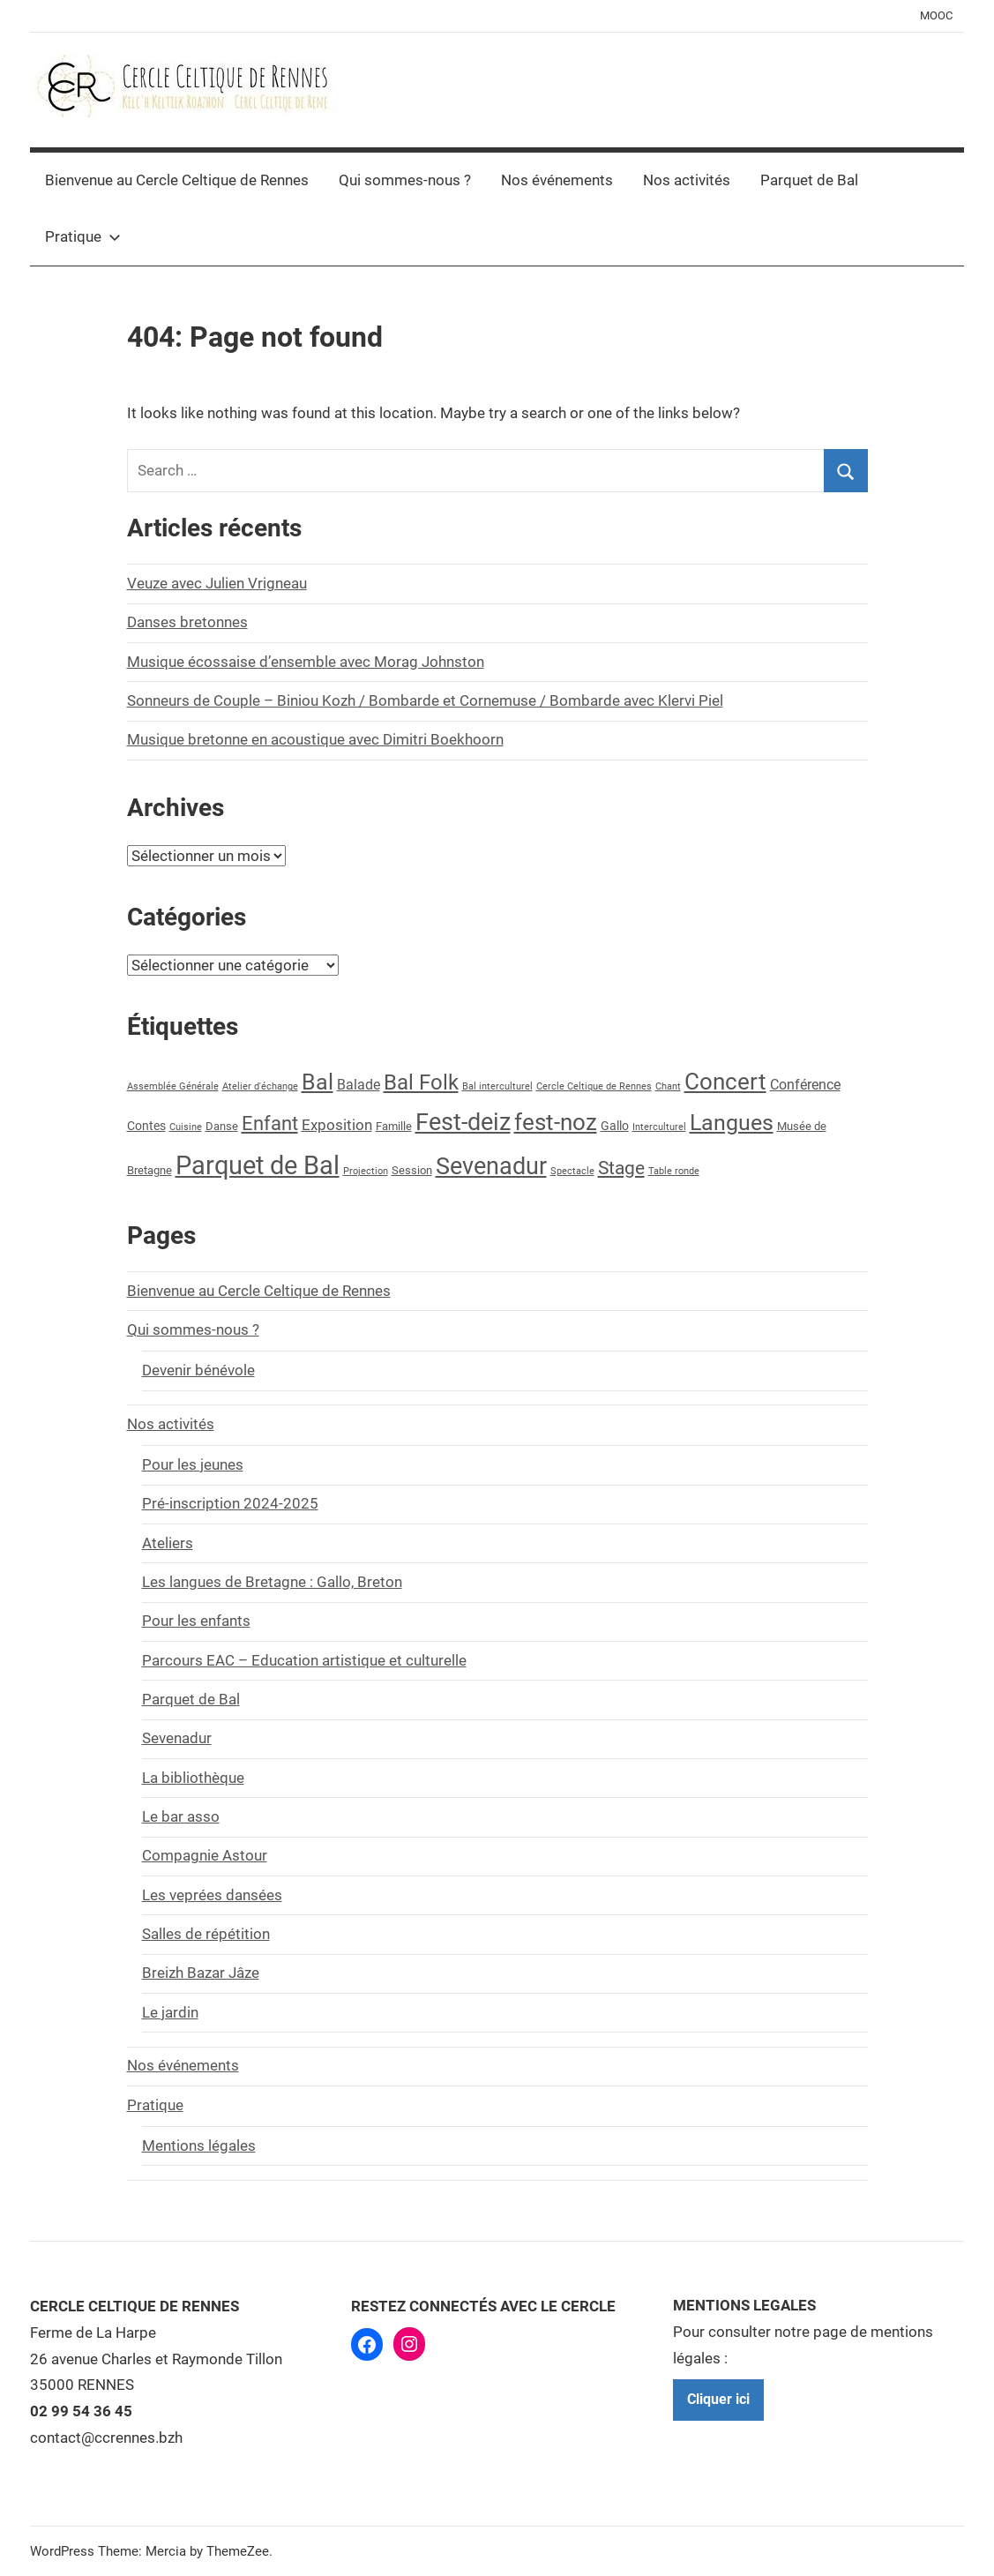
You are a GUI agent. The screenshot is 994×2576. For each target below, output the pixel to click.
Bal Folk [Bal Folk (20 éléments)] (421, 1082)
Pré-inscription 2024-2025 (230, 1503)
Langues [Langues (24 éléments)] (732, 1122)
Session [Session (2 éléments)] (412, 1170)
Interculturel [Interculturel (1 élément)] (659, 1127)
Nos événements (557, 180)
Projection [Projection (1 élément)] (365, 1171)
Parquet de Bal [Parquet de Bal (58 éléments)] (258, 1165)
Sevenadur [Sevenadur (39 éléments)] (491, 1166)
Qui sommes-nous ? (405, 180)
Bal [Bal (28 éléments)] (317, 1081)
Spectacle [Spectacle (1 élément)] (572, 1171)
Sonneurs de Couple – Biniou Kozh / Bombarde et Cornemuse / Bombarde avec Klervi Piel (425, 700)
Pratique (83, 236)
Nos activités (686, 180)
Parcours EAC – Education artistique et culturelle (304, 1660)
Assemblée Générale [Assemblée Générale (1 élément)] (173, 1086)
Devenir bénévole (198, 1370)
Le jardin (170, 2012)
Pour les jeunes (192, 1464)
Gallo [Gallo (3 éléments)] (615, 1126)
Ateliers (167, 1543)
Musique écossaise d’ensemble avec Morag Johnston (305, 661)
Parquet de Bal (809, 180)
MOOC (936, 15)
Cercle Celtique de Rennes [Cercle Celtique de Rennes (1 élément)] (594, 1086)
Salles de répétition (206, 1934)
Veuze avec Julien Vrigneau (217, 583)
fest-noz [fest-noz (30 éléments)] (555, 1122)
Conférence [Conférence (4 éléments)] (805, 1084)
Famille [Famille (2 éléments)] (394, 1126)
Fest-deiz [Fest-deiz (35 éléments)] (463, 1122)
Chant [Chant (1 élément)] (668, 1086)
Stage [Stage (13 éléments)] (621, 1168)
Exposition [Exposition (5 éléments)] (337, 1125)
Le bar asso (181, 1816)
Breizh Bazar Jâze (200, 1972)
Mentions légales (199, 2145)
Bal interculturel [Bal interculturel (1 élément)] (497, 1086)
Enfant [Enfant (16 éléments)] (270, 1123)
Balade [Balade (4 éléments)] (358, 1084)
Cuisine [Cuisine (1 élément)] (185, 1127)
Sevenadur (177, 1738)
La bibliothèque (193, 1777)
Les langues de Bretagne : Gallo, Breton (272, 1582)
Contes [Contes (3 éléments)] (146, 1126)
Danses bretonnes (187, 622)
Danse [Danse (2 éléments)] (222, 1126)
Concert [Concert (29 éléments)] (725, 1081)
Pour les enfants (196, 1620)
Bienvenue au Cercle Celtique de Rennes (177, 180)
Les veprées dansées (212, 1895)
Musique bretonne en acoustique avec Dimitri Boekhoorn (315, 739)
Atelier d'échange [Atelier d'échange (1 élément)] (260, 1086)
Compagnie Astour (204, 1855)
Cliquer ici (718, 2399)
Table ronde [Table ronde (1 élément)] (673, 1171)
